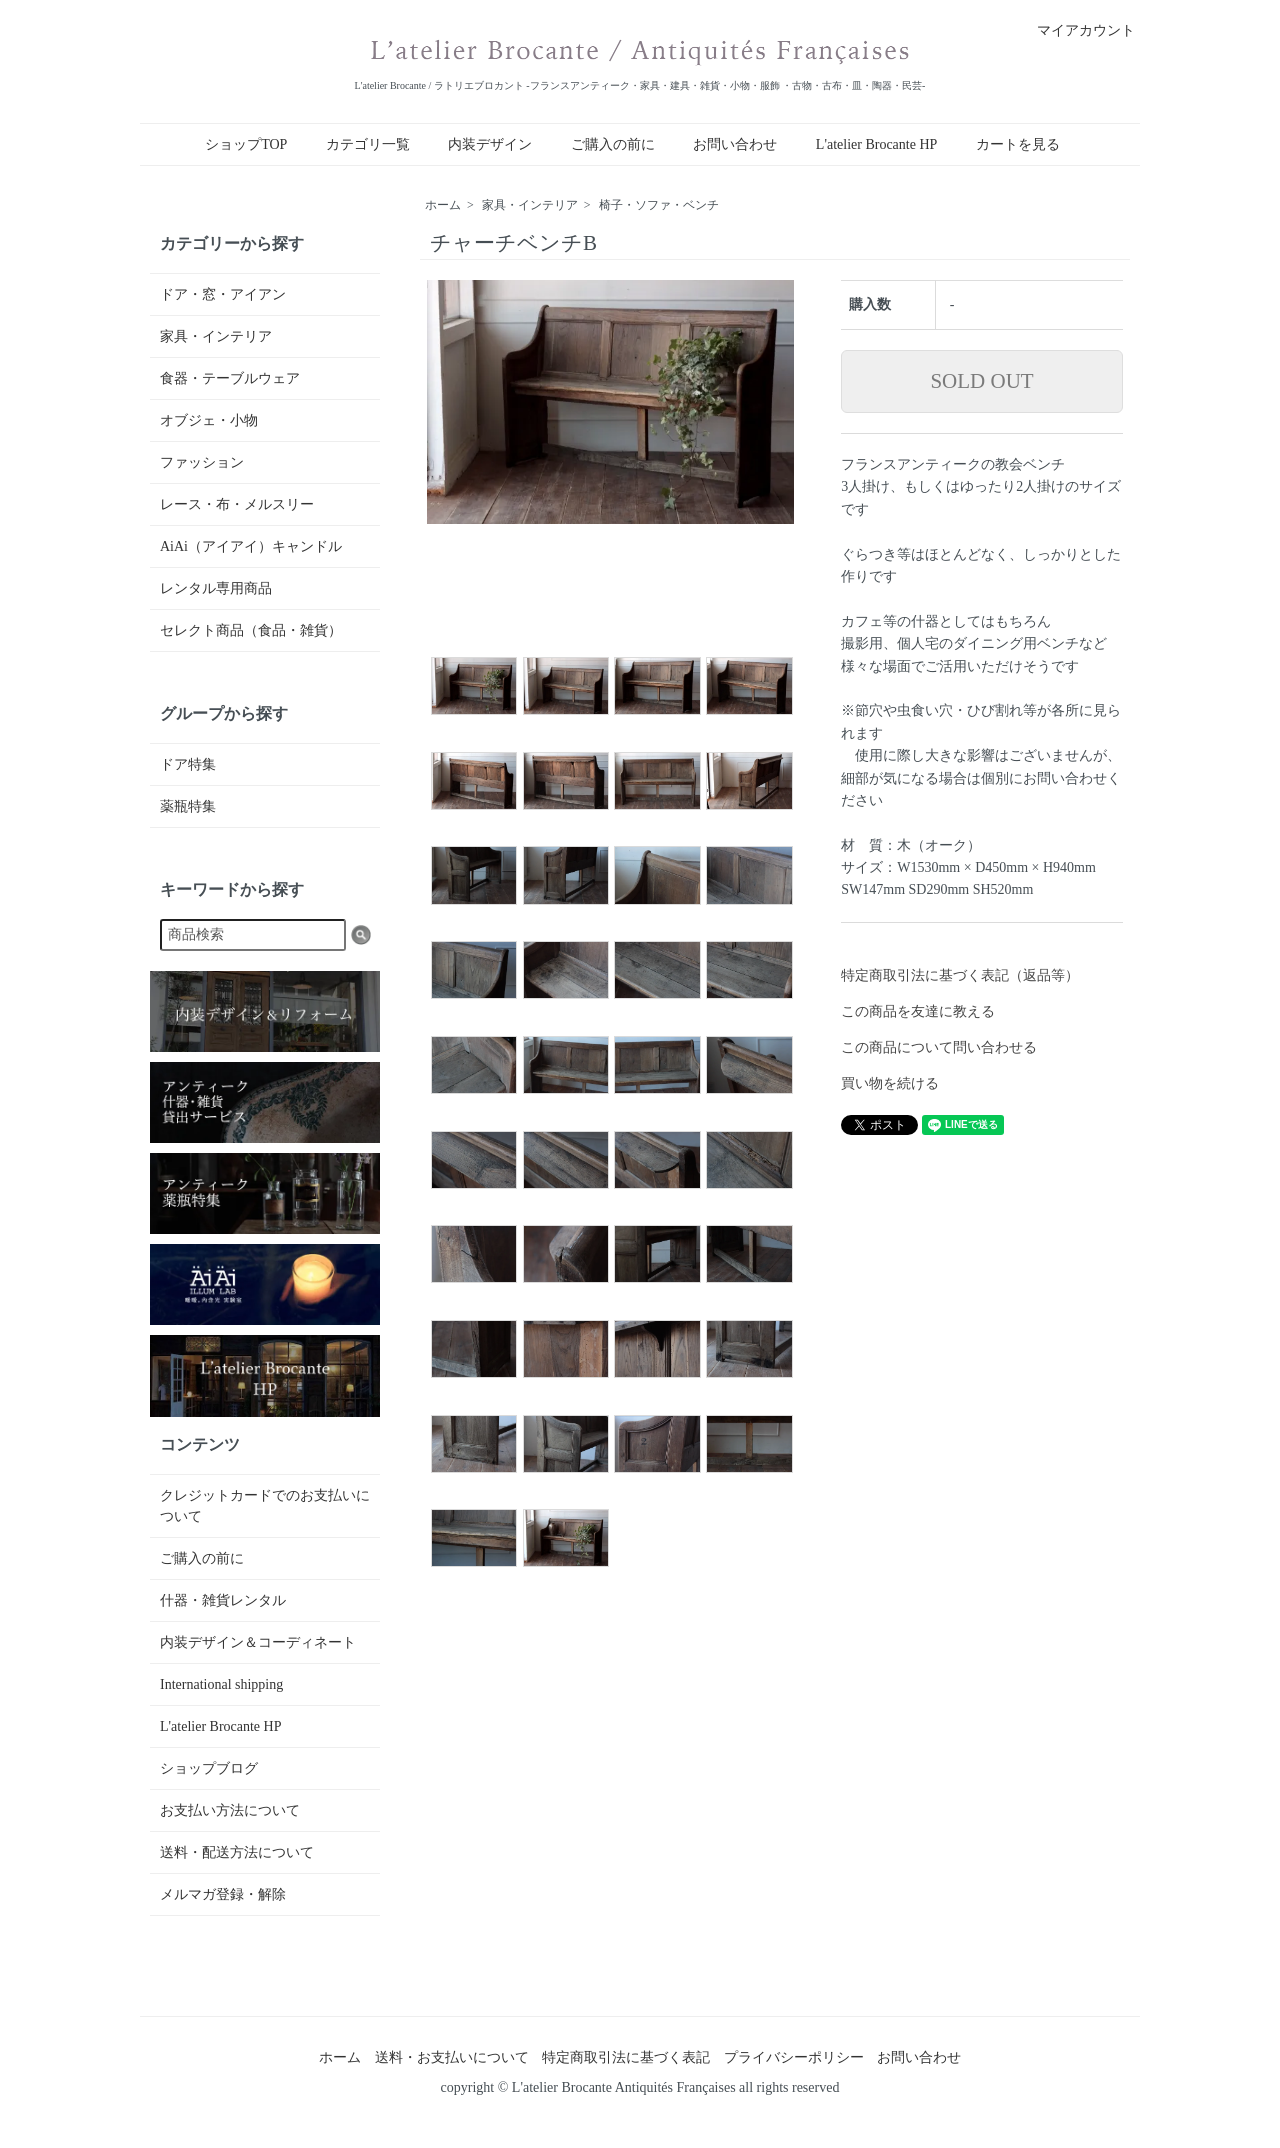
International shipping (221, 1684)
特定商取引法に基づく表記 (626, 2057)
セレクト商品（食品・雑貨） (251, 630)
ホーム (443, 205)
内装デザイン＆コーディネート (258, 1642)
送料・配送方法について (237, 1852)
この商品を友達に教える (918, 1011)
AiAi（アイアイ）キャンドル (251, 546)
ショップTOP (246, 144)
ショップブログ (209, 1768)
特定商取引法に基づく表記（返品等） (960, 975)
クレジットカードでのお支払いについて (265, 1506)
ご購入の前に (613, 144)
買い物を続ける (890, 1083)
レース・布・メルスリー (237, 504)
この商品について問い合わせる (939, 1047)
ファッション (202, 462)
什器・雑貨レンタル (223, 1600)
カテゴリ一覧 (368, 144)
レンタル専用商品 (216, 588)
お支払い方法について (230, 1810)
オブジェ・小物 (209, 420)
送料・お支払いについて (452, 2057)
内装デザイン (490, 144)
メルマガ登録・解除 (223, 1894)
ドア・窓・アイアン (223, 294)
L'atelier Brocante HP (876, 144)
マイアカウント (1075, 30)
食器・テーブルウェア (230, 378)
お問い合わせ (735, 144)
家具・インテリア (530, 205)
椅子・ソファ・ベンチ (659, 205)
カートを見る (1018, 144)
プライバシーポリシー (794, 2057)
